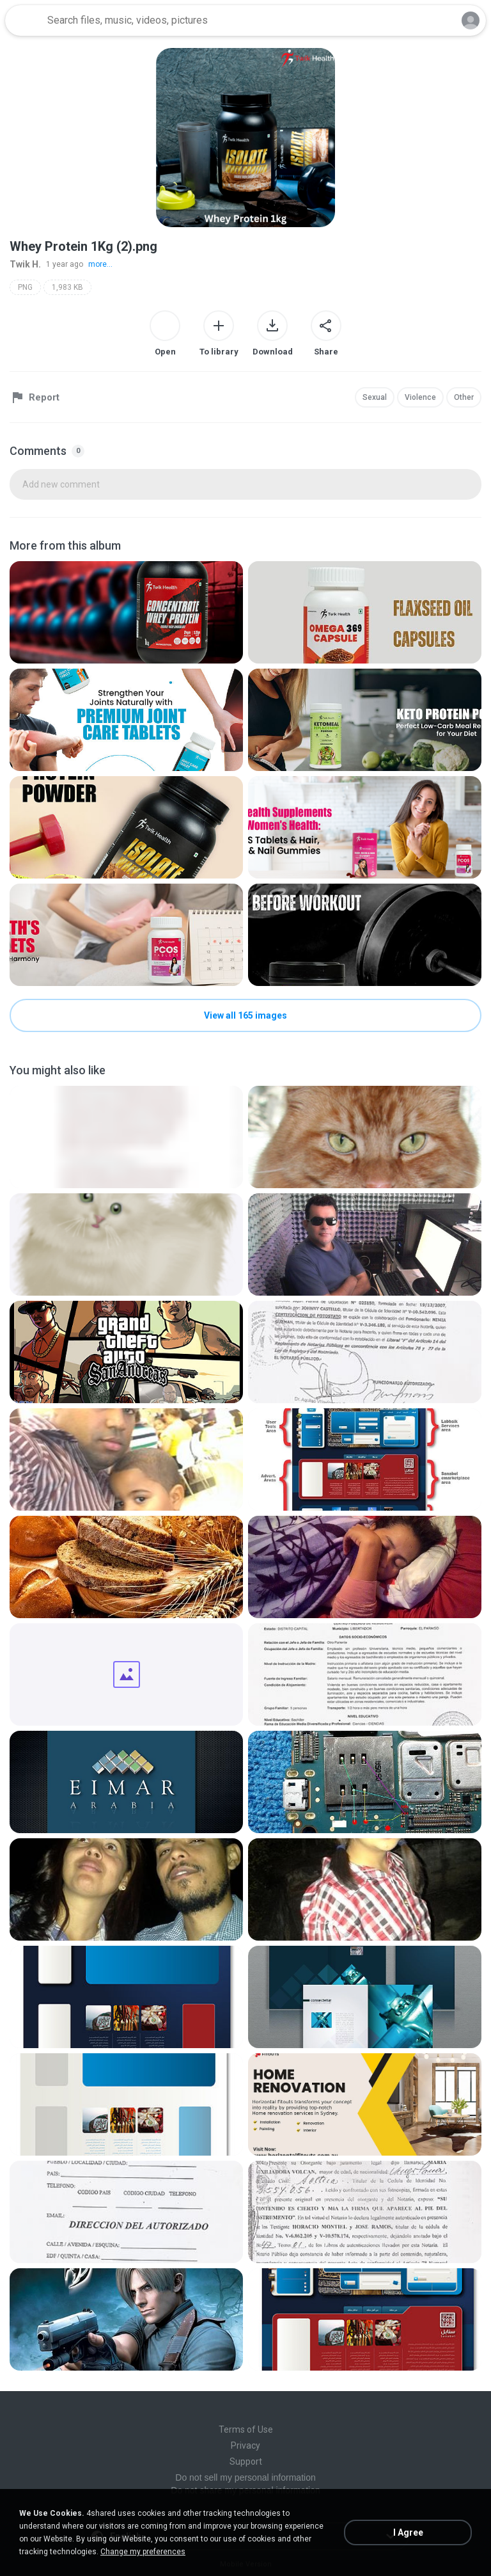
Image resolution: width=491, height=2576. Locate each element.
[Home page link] (24, 20)
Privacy (245, 2445)
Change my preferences (142, 2551)
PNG (25, 287)
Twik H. (25, 264)
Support (246, 2461)
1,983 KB (67, 287)
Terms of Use (246, 2429)
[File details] (126, 612)
